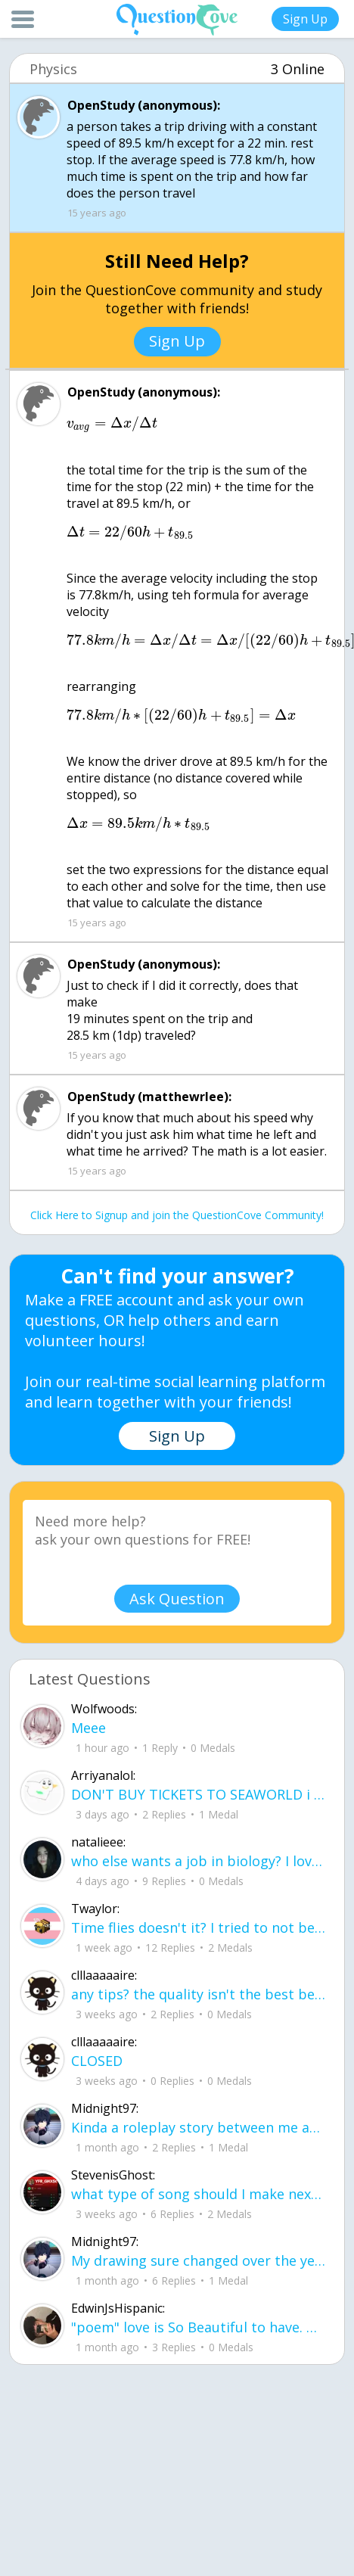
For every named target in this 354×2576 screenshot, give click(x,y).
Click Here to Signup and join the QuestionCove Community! (177, 1215)
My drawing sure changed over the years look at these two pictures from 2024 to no (198, 2260)
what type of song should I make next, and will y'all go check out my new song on (198, 2194)
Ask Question (177, 1598)
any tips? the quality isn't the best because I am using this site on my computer (198, 1994)
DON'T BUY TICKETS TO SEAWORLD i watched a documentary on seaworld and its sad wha (198, 1794)
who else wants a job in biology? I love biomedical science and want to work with (198, 1861)
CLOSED (97, 2061)
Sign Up (305, 19)
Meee (88, 1728)
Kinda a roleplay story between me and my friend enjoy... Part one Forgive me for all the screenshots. (198, 2127)
